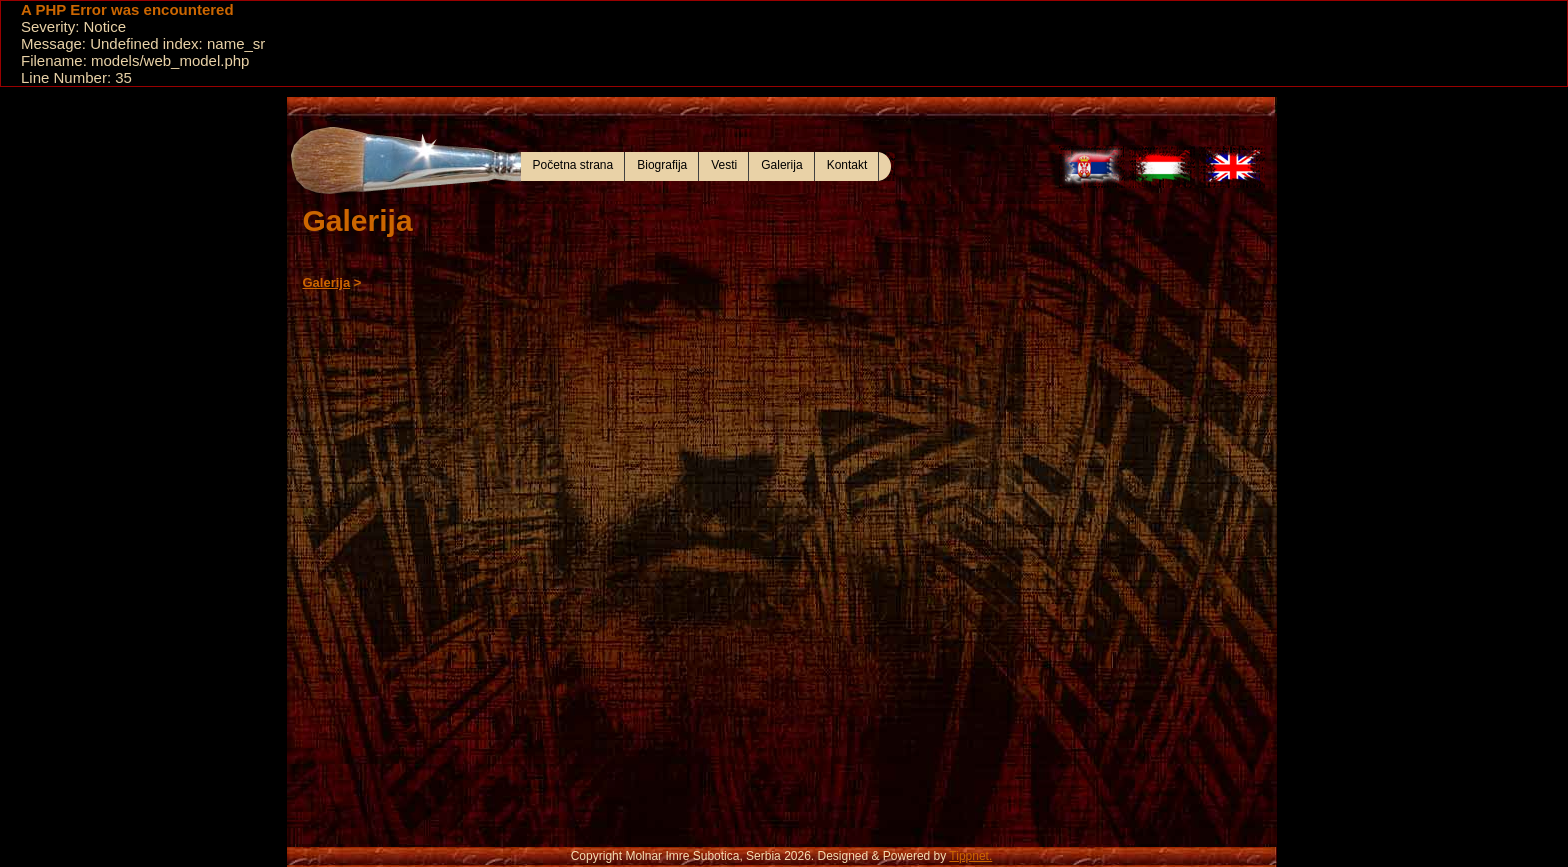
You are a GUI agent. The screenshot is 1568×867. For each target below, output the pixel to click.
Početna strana (573, 165)
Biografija (662, 165)
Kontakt (847, 165)
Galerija (781, 165)
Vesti (724, 165)
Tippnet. (970, 856)
